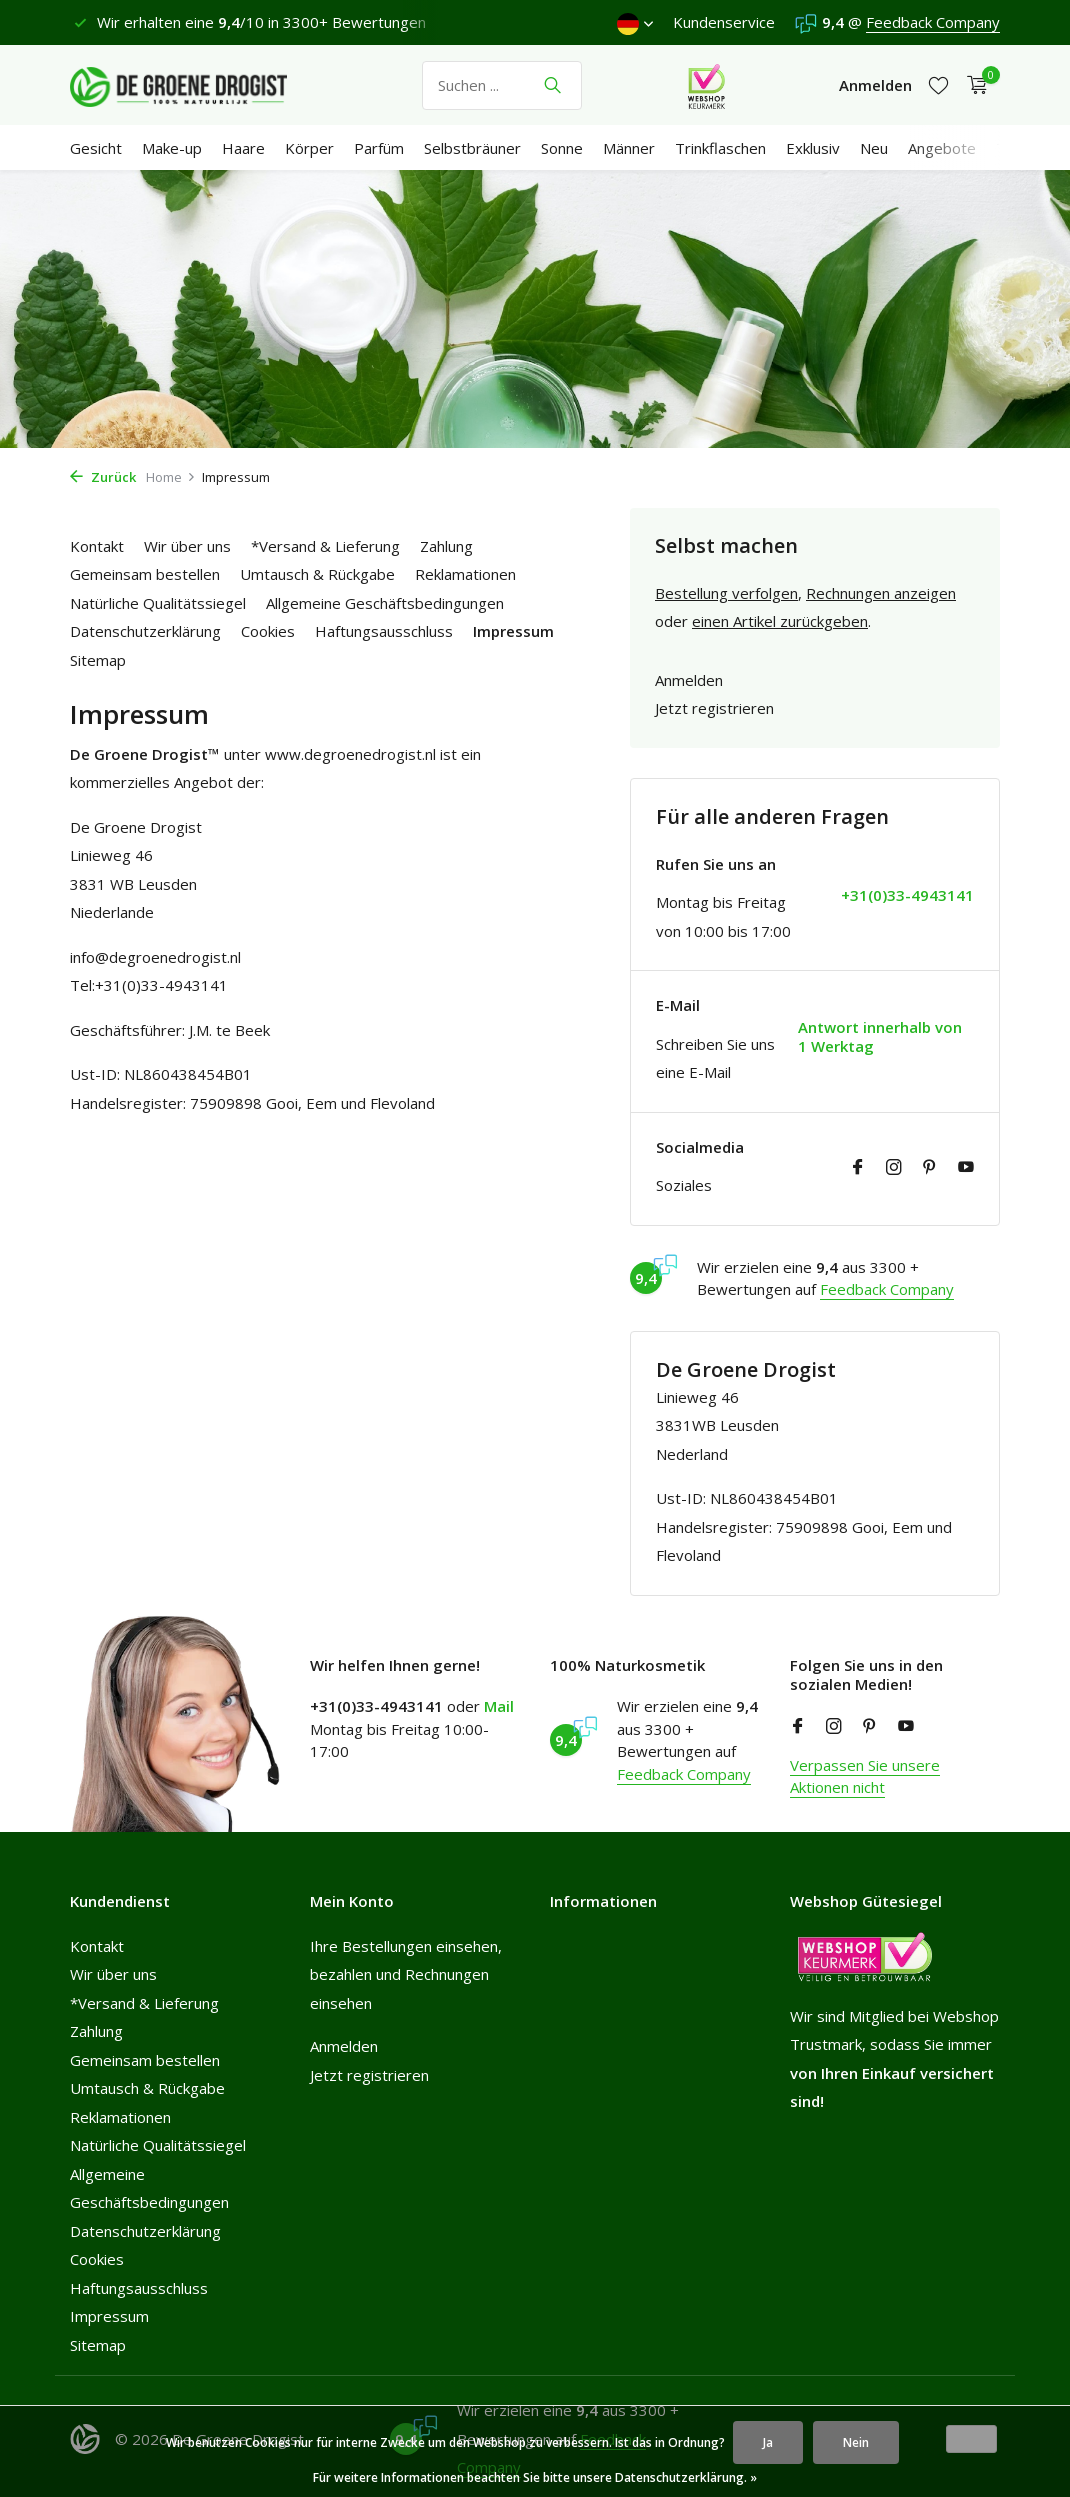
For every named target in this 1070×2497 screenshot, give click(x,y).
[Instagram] (894, 1168)
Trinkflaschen (720, 148)
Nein (856, 2442)
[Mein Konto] (875, 85)
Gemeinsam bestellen (145, 574)
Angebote (942, 148)
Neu (874, 148)
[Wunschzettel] (938, 85)
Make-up (172, 148)
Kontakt (97, 546)
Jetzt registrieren (714, 708)
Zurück (103, 477)
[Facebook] (858, 1168)
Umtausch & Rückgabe (317, 574)
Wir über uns (187, 546)
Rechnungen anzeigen (881, 593)
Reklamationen (465, 574)
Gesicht (96, 148)
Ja (768, 2442)
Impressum (513, 631)
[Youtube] (966, 1168)
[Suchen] (502, 85)
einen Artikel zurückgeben (780, 621)
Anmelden (689, 680)
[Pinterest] (930, 1168)
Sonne (562, 148)
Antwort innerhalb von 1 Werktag (880, 1037)
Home (171, 477)
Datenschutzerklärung (145, 631)
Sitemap (98, 660)
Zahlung (446, 546)
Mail (499, 1706)
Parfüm (379, 148)
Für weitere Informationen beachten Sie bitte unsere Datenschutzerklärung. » (535, 2477)
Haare (243, 148)
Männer (629, 148)
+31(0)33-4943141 (907, 895)
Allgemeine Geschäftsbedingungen (385, 603)
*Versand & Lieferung (325, 546)
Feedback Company (933, 22)
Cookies (268, 631)
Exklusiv (813, 148)
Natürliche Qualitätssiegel (158, 603)
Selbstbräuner (472, 148)
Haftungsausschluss (384, 631)
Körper (309, 148)
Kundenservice (724, 22)
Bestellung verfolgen (726, 593)
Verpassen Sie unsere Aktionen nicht (865, 1776)
